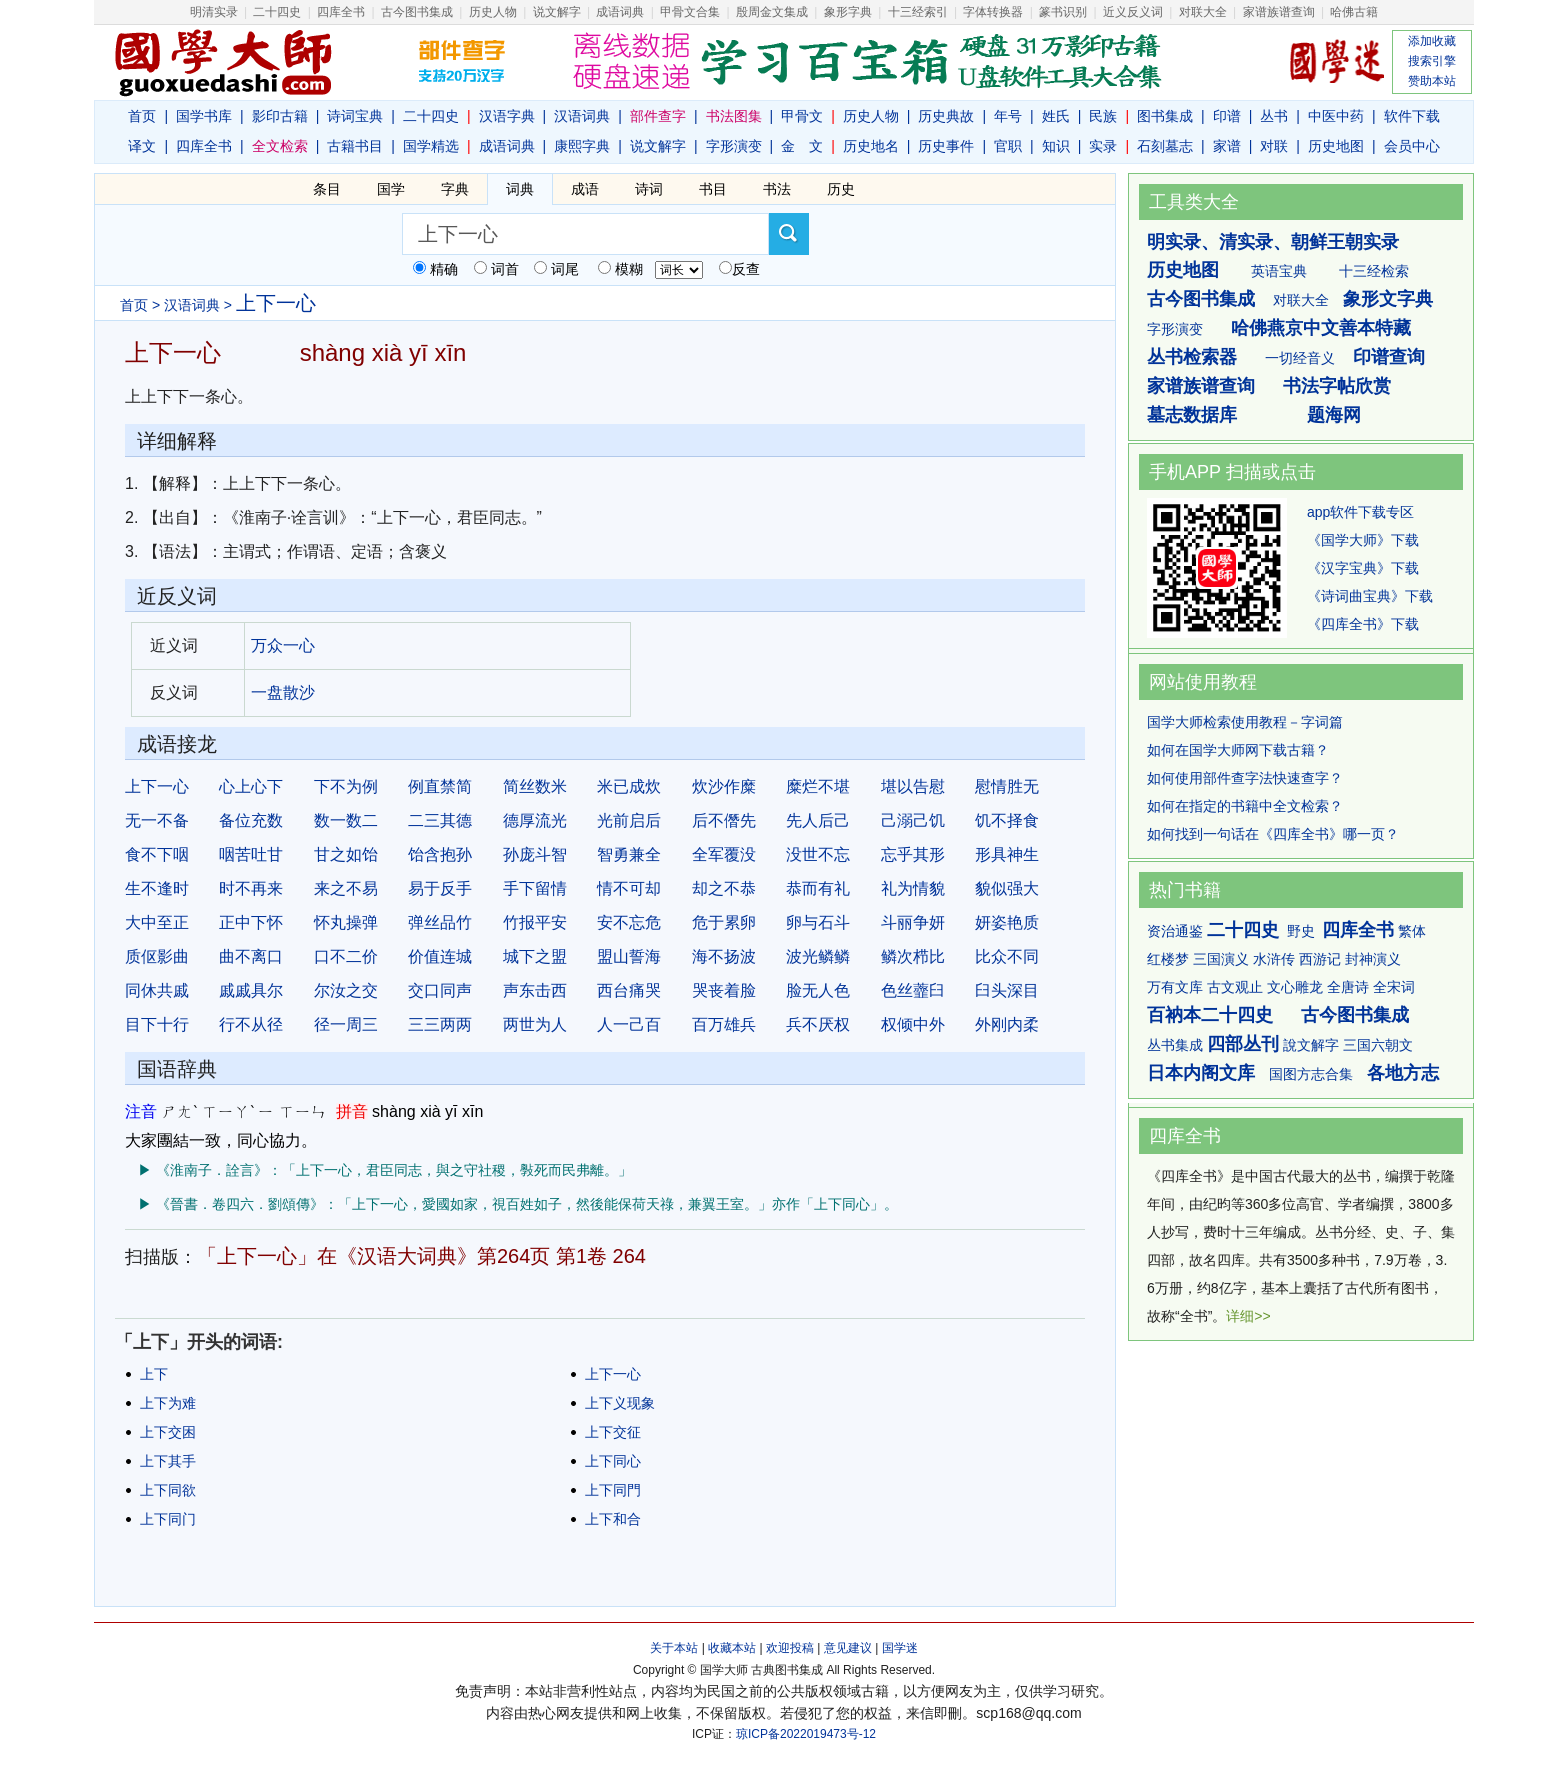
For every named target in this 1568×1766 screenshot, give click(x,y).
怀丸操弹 (346, 922)
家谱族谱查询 (1201, 386)
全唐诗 (1348, 987)
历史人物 (493, 12)
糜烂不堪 (818, 786)
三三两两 (440, 1024)
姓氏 (1056, 116)
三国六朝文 (1378, 1045)
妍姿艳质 (1007, 922)
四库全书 (341, 12)
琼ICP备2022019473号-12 (806, 1734)
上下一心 (157, 786)
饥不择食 (1007, 820)
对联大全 (1203, 12)
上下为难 (168, 1403)
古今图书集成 (1201, 299)
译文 (142, 146)
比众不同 (1007, 956)
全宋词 (1394, 987)
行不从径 (251, 1024)
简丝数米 (535, 786)
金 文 (802, 146)
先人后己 (818, 820)
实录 (1103, 146)
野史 (1301, 931)
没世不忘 (818, 854)
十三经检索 (1374, 271)
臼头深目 (1007, 990)
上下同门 (168, 1519)
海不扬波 (724, 956)
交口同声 (440, 990)
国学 (391, 189)
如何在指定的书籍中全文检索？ (1245, 806)
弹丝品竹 (440, 922)
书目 (713, 189)
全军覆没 (724, 854)
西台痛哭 (629, 990)
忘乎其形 (913, 854)
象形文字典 (1388, 299)
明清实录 (214, 12)
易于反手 (440, 888)
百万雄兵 (724, 1024)
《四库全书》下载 (1363, 624)
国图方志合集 (1311, 1074)
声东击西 (535, 990)
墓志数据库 (1192, 415)
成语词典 (620, 12)
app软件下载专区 (1360, 512)
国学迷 (900, 1648)
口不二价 (346, 956)
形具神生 (1007, 854)
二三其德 (440, 820)
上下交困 (168, 1432)
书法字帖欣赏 (1337, 386)
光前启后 (629, 820)
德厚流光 (535, 820)
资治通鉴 (1175, 931)
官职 (1008, 146)
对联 (1274, 146)
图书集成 (1165, 116)
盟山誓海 (629, 956)
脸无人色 (818, 990)
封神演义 (1373, 959)
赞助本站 (1432, 81)
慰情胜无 (1007, 786)
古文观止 (1235, 987)
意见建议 (848, 1648)
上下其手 (168, 1461)
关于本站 (674, 1648)
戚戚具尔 (251, 990)
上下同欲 (168, 1490)
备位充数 (251, 820)
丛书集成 (1175, 1045)
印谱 (1227, 116)
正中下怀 (251, 922)
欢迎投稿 (790, 1648)
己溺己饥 (913, 820)
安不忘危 (629, 922)
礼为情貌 (913, 888)
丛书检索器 (1192, 357)
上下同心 (613, 1461)
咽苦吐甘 (251, 854)
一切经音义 (1300, 358)
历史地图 (1336, 146)
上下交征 (613, 1432)
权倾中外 (913, 1024)
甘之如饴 (346, 854)
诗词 (649, 189)
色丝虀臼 (913, 990)
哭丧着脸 (724, 990)
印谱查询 (1389, 357)
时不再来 (251, 888)
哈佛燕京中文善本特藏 (1321, 328)
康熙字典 (582, 146)
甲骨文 (802, 116)
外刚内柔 (1007, 1024)
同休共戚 (157, 990)
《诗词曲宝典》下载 (1370, 596)
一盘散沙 (283, 692)
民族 (1103, 116)
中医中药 (1336, 116)
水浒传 (1274, 959)
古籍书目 (355, 146)
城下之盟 (535, 956)
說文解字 (1311, 1045)
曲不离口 (251, 956)
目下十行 (157, 1024)
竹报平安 (535, 922)
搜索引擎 (1432, 61)
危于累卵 (724, 922)
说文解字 (658, 146)
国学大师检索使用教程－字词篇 (1245, 722)
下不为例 (346, 786)
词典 (520, 189)
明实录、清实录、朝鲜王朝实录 (1273, 242)
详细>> (1248, 1316)
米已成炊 (629, 786)
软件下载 (1412, 116)
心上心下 (251, 786)
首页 (142, 116)
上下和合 (613, 1519)
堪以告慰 (913, 786)
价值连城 (440, 956)
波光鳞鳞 (818, 956)
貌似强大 (1007, 888)
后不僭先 (724, 820)
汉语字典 (507, 116)
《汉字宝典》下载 (1363, 568)
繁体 (1412, 931)
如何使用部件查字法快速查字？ (1245, 778)
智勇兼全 (629, 854)
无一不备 (157, 820)
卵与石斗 (818, 922)
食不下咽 (157, 854)
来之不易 (346, 888)
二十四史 (277, 12)
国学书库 (204, 116)
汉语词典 (582, 116)
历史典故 (946, 116)
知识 (1056, 146)
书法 (777, 189)
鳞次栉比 (913, 956)
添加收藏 (1432, 41)
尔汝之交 (346, 990)
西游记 (1320, 959)
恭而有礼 (818, 888)
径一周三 (346, 1024)
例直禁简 (440, 786)
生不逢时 (157, 888)
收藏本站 (732, 1648)
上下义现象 (620, 1403)
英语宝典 (1279, 271)
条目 (327, 189)
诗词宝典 (355, 116)
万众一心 (283, 645)
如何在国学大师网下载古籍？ (1238, 750)
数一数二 (346, 820)
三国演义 (1221, 959)
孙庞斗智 (535, 854)
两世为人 (535, 1024)
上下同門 (613, 1490)
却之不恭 (724, 888)
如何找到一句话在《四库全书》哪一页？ (1273, 834)
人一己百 (629, 1024)
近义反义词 (1133, 12)
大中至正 (157, 922)
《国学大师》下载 (1363, 540)
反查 (746, 269)
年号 (1008, 116)
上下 (154, 1374)
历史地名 (871, 146)
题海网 (1334, 415)
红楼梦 (1168, 959)
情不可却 (629, 888)
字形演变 (734, 146)
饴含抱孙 (440, 854)
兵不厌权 (818, 1024)
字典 (455, 189)
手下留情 (535, 888)
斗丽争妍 (913, 922)
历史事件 (946, 146)
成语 (585, 189)
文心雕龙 (1295, 987)
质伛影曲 (157, 956)
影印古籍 (280, 116)
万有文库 (1175, 987)
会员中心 (1412, 146)
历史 (841, 189)
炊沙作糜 (724, 786)
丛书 (1274, 116)
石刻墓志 (1165, 146)
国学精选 (431, 146)
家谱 (1227, 146)
